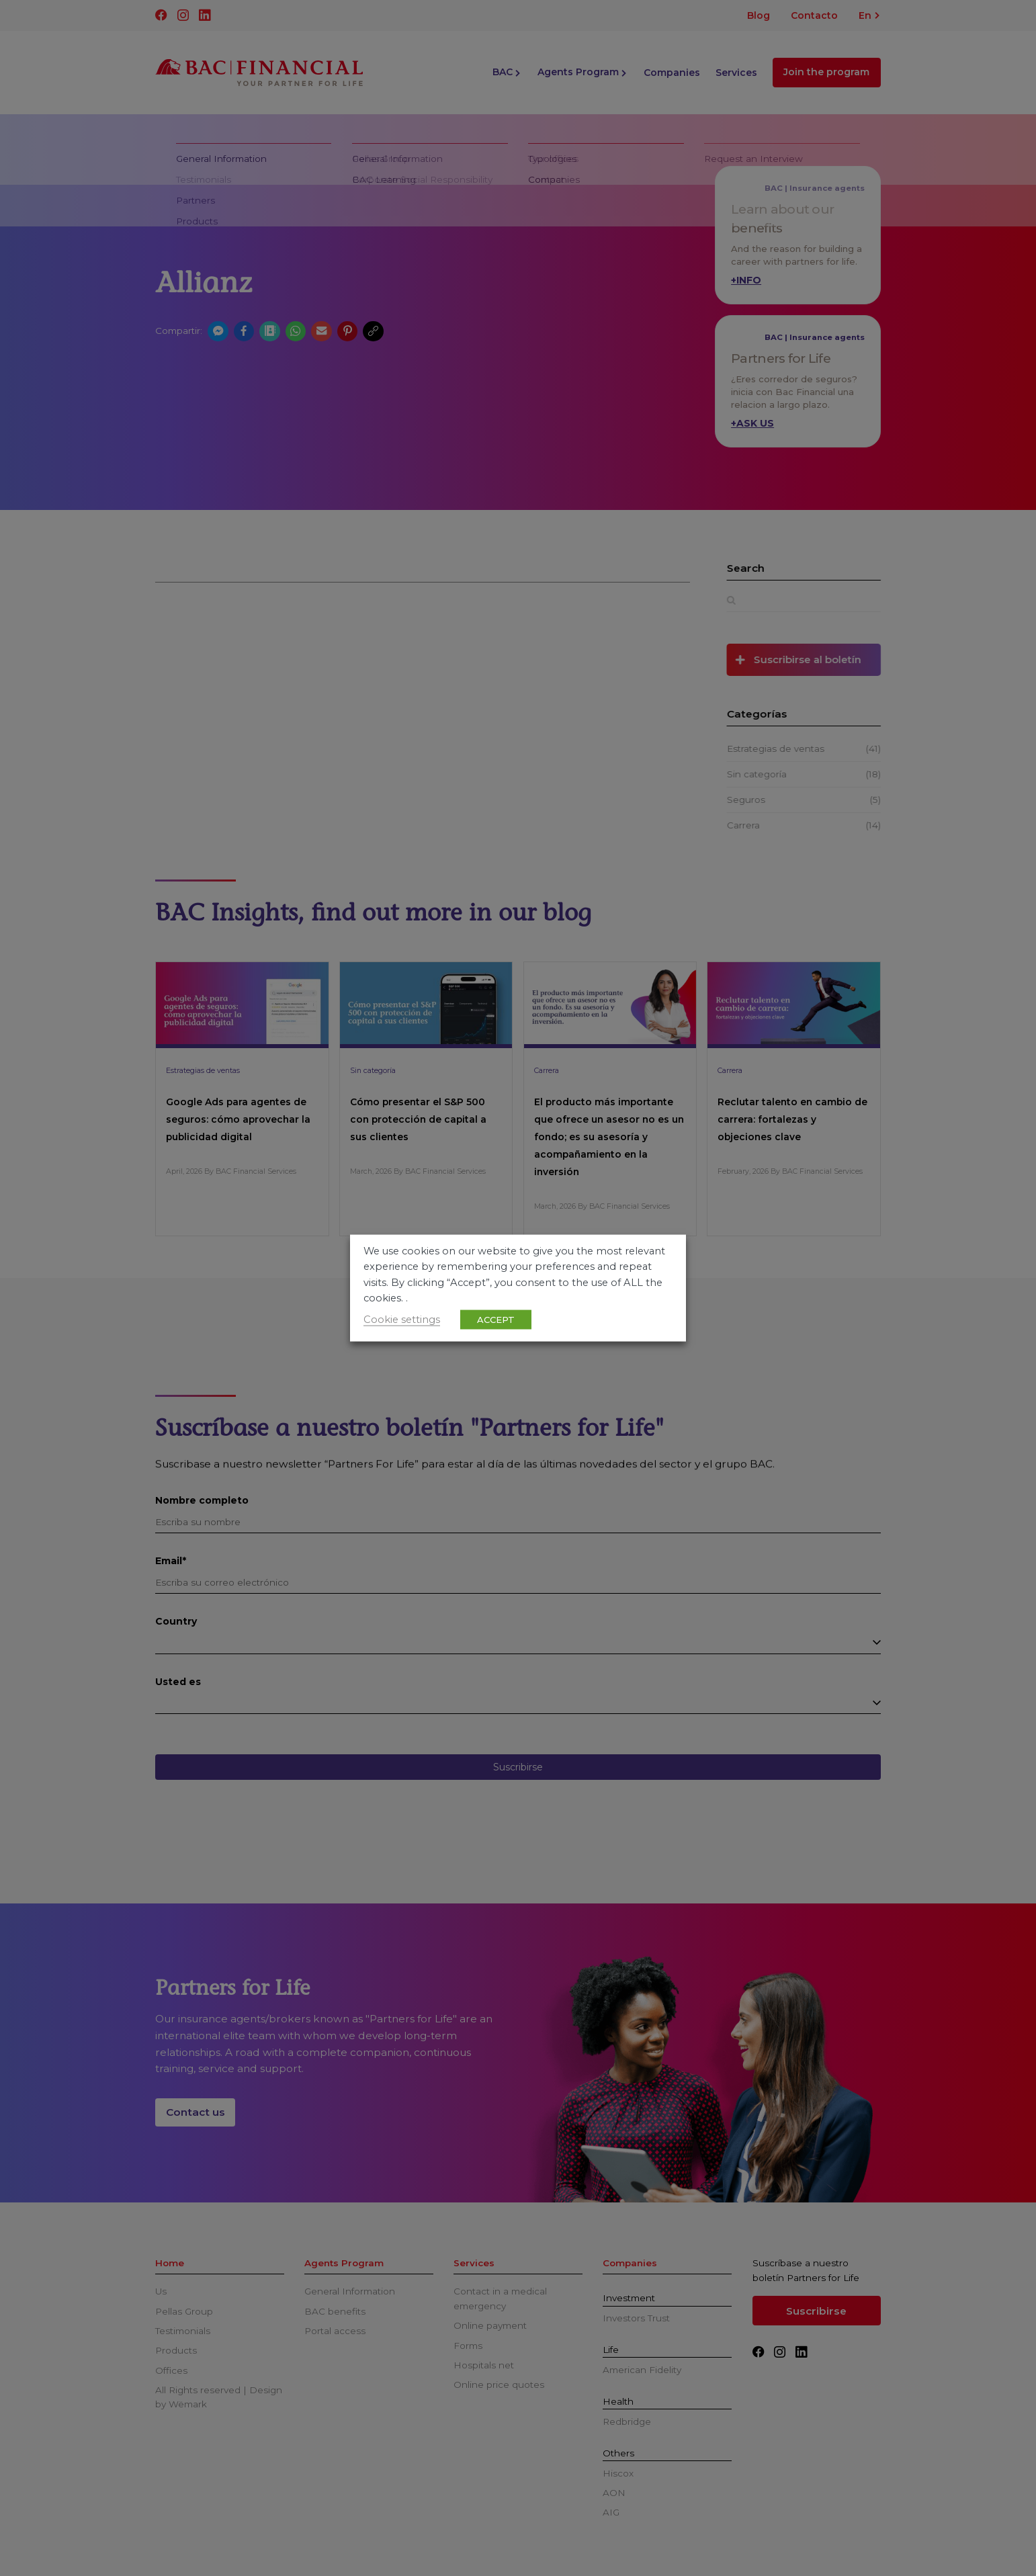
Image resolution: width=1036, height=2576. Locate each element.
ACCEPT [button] (496, 1319)
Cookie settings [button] (401, 1319)
